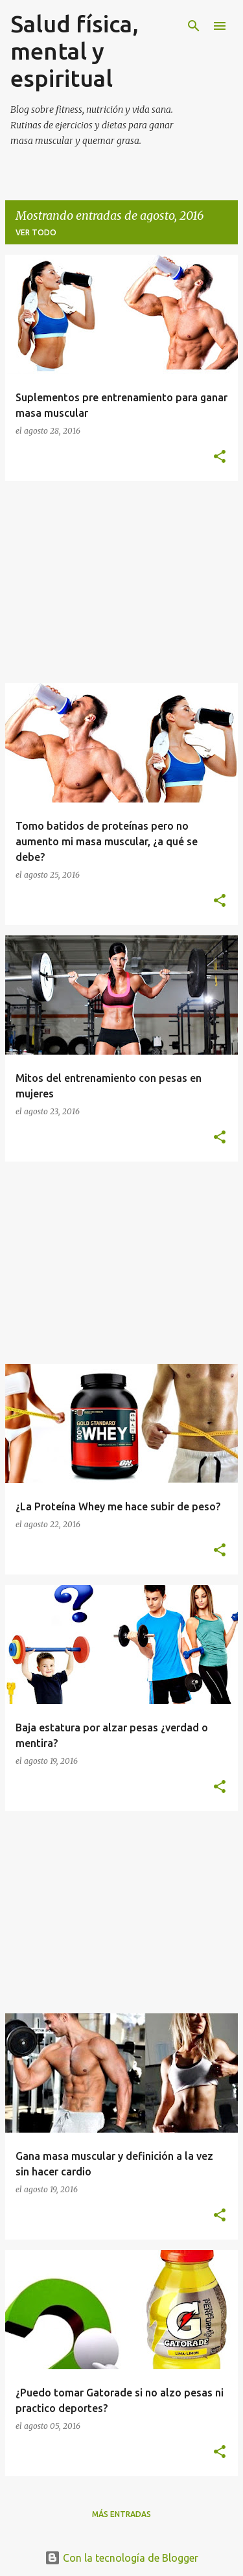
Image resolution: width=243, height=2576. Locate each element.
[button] (219, 457)
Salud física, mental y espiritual (74, 50)
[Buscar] (194, 25)
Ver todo (36, 232)
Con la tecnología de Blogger (121, 2558)
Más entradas (121, 2514)
